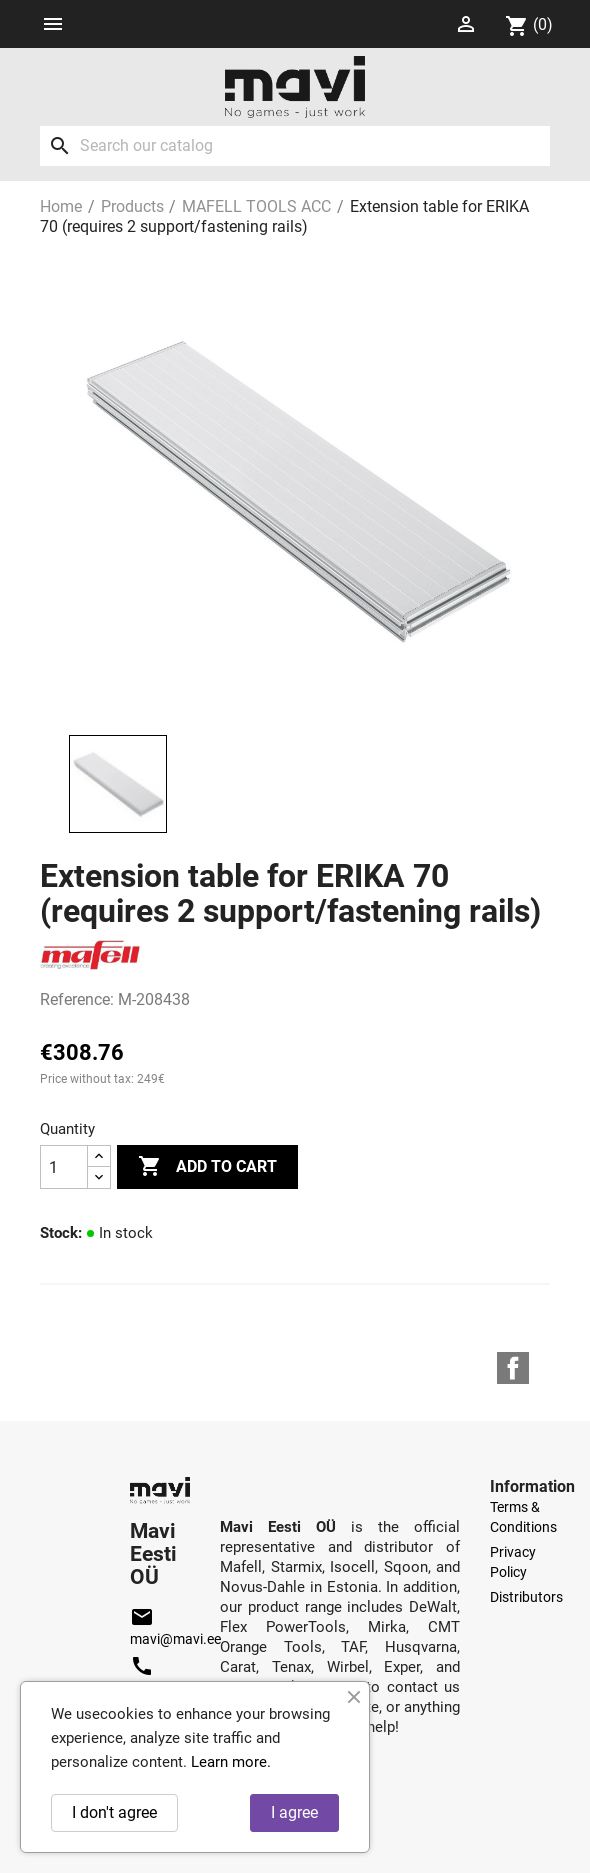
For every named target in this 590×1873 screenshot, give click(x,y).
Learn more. (231, 1762)
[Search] (295, 146)
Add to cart (207, 1167)
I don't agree (114, 1812)
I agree (294, 1812)
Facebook (513, 1368)
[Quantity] (64, 1167)
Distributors (526, 1597)
